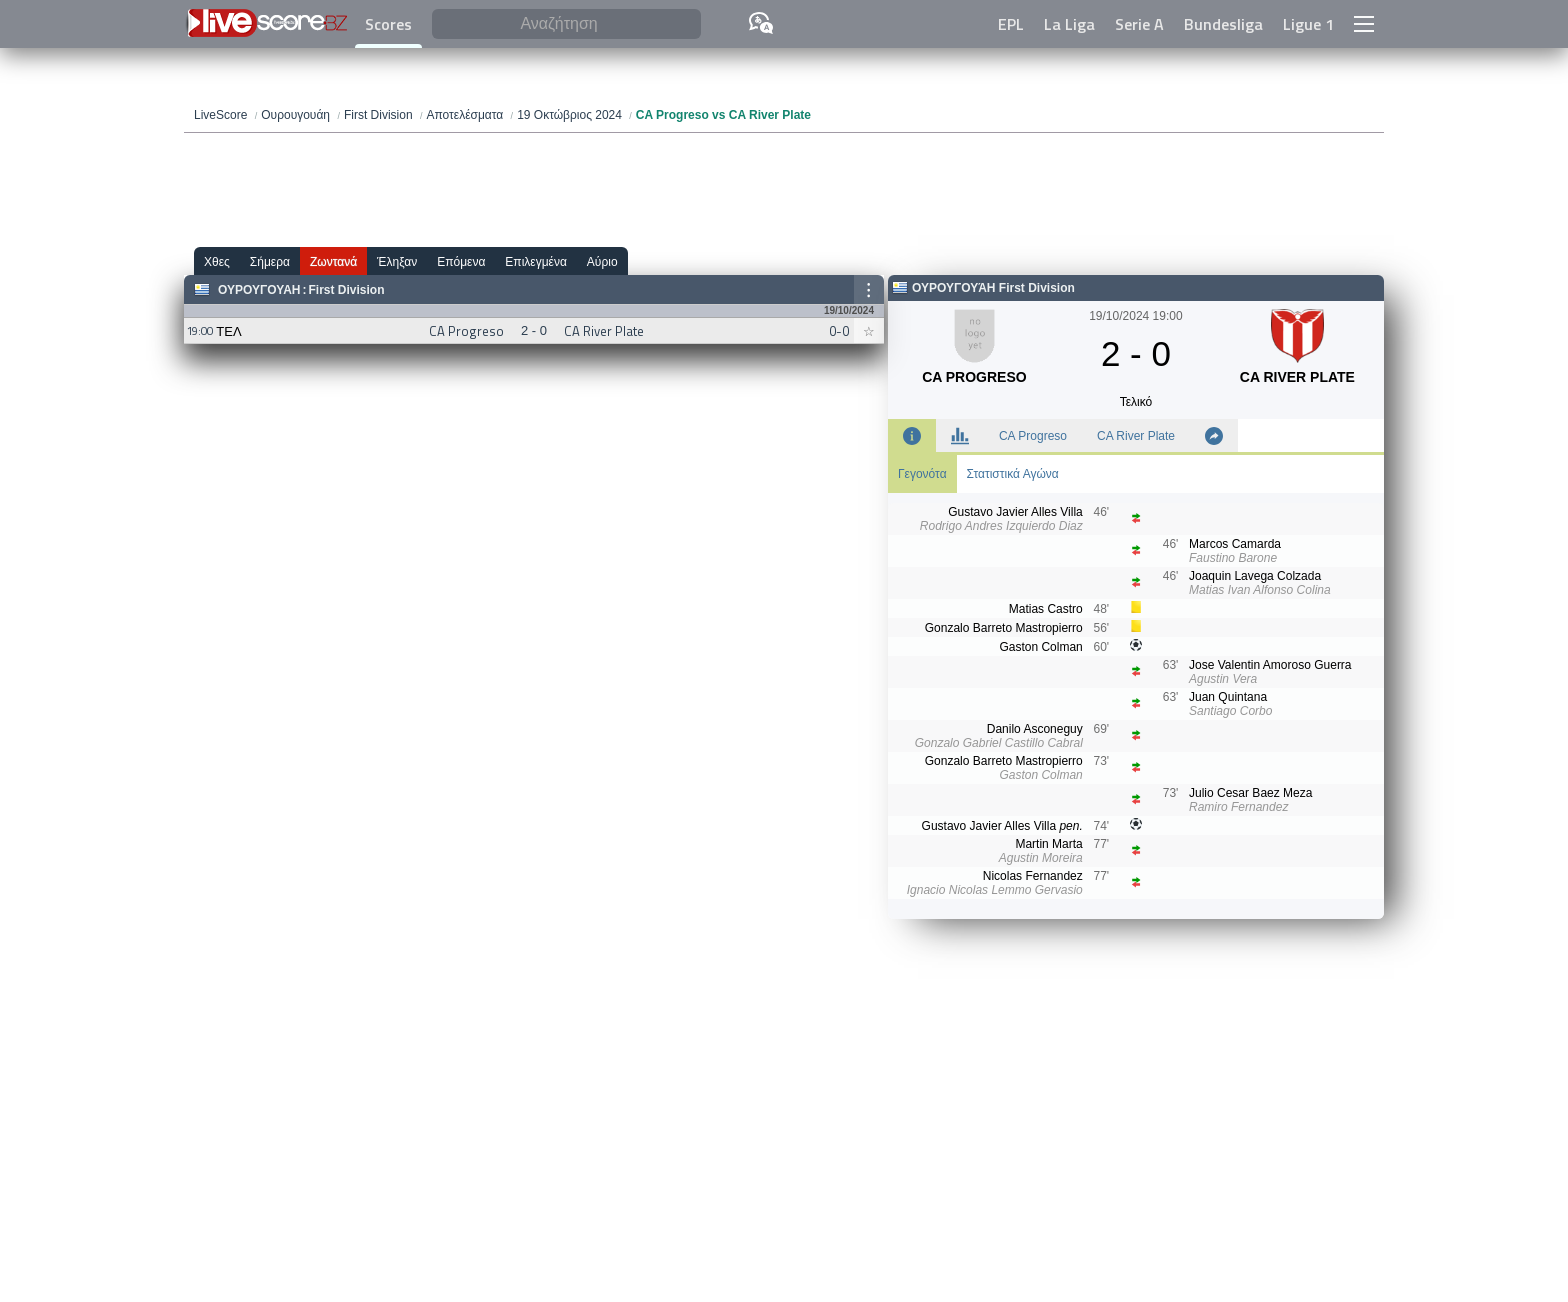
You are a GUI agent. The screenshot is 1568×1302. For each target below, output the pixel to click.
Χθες (217, 261)
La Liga (1069, 24)
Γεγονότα (922, 474)
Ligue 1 (1308, 24)
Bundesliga (1223, 24)
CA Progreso (1033, 436)
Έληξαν (397, 261)
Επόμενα (461, 261)
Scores (388, 24)
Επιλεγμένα (536, 261)
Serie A (1139, 24)
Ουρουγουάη (259, 290)
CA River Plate (1136, 436)
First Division (346, 290)
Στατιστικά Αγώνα (1013, 474)
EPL (1011, 24)
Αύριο (602, 261)
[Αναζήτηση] (566, 24)
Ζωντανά (333, 261)
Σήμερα (270, 261)
